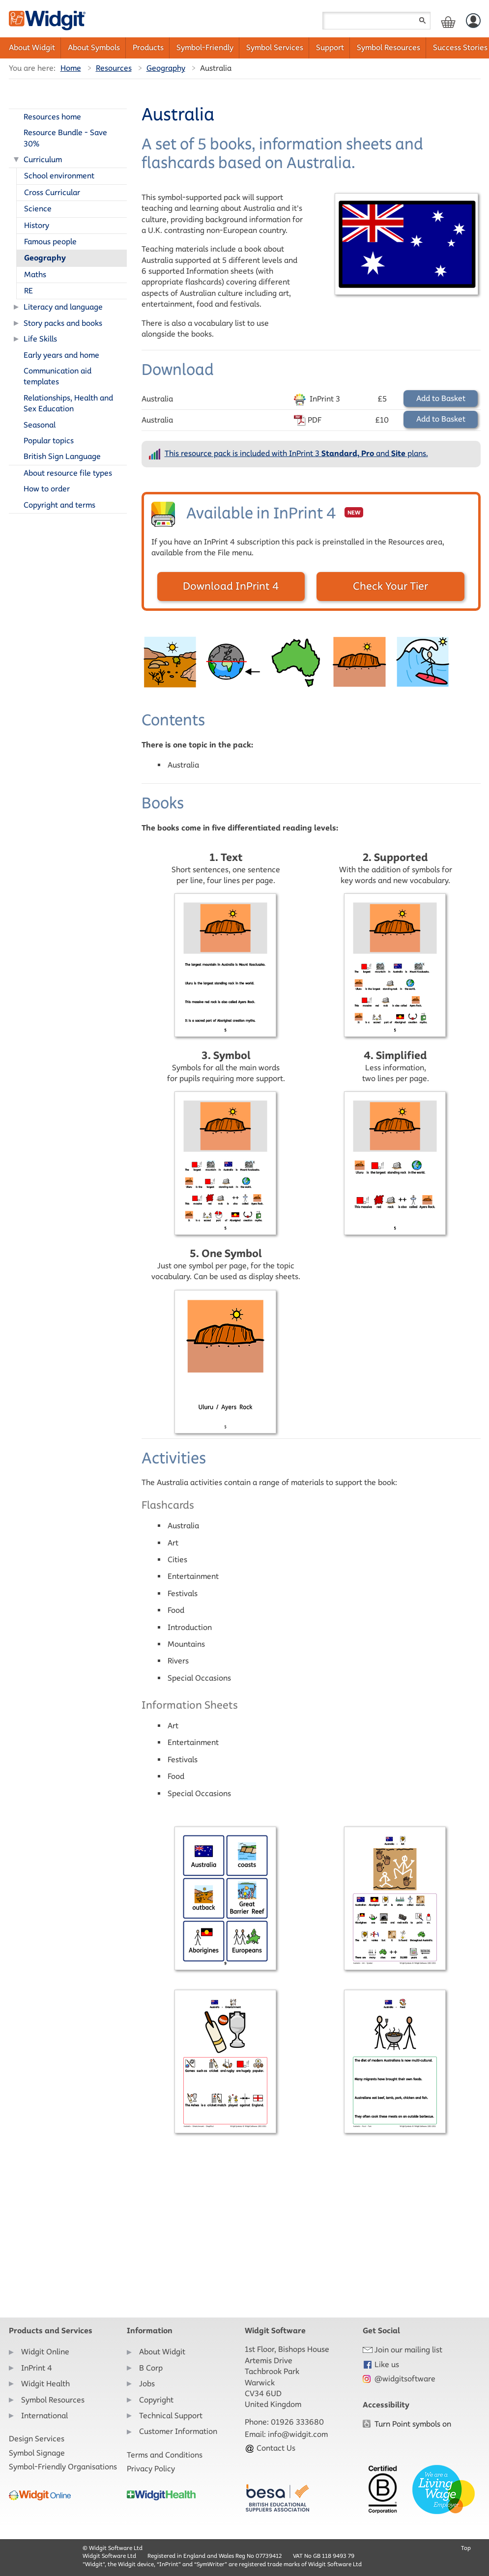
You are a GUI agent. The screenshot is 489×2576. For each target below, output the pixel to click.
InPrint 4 (36, 2368)
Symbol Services (274, 47)
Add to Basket (440, 398)
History (36, 225)
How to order (47, 488)
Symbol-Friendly (204, 47)
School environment (59, 175)
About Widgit (32, 47)
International (44, 2415)
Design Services (36, 2438)
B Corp (151, 2368)
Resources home (52, 116)
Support (330, 47)
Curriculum (43, 159)
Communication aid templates (57, 376)
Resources (114, 68)
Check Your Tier (390, 586)
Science (38, 208)
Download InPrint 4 (231, 586)
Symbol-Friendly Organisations (63, 2466)
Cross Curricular (52, 192)
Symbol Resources (388, 47)
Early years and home (61, 355)
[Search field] (376, 20)
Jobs (147, 2383)
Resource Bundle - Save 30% (65, 138)
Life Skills (40, 338)
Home (70, 68)
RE (28, 290)
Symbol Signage (37, 2453)
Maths (35, 274)
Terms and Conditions (164, 2455)
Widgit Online (45, 2351)
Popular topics (49, 440)
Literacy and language (63, 307)
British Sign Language (62, 456)
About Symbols (94, 47)
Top (466, 2547)
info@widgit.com (298, 2434)
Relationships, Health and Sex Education (68, 403)
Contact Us (270, 2448)
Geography (165, 68)
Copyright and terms (59, 505)
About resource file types (68, 473)
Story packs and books (63, 323)
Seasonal (40, 424)
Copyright (156, 2399)
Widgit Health (45, 2383)
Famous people (50, 241)
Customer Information (178, 2431)
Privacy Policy (151, 2468)
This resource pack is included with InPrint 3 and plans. (296, 453)
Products (148, 47)
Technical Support (170, 2415)
